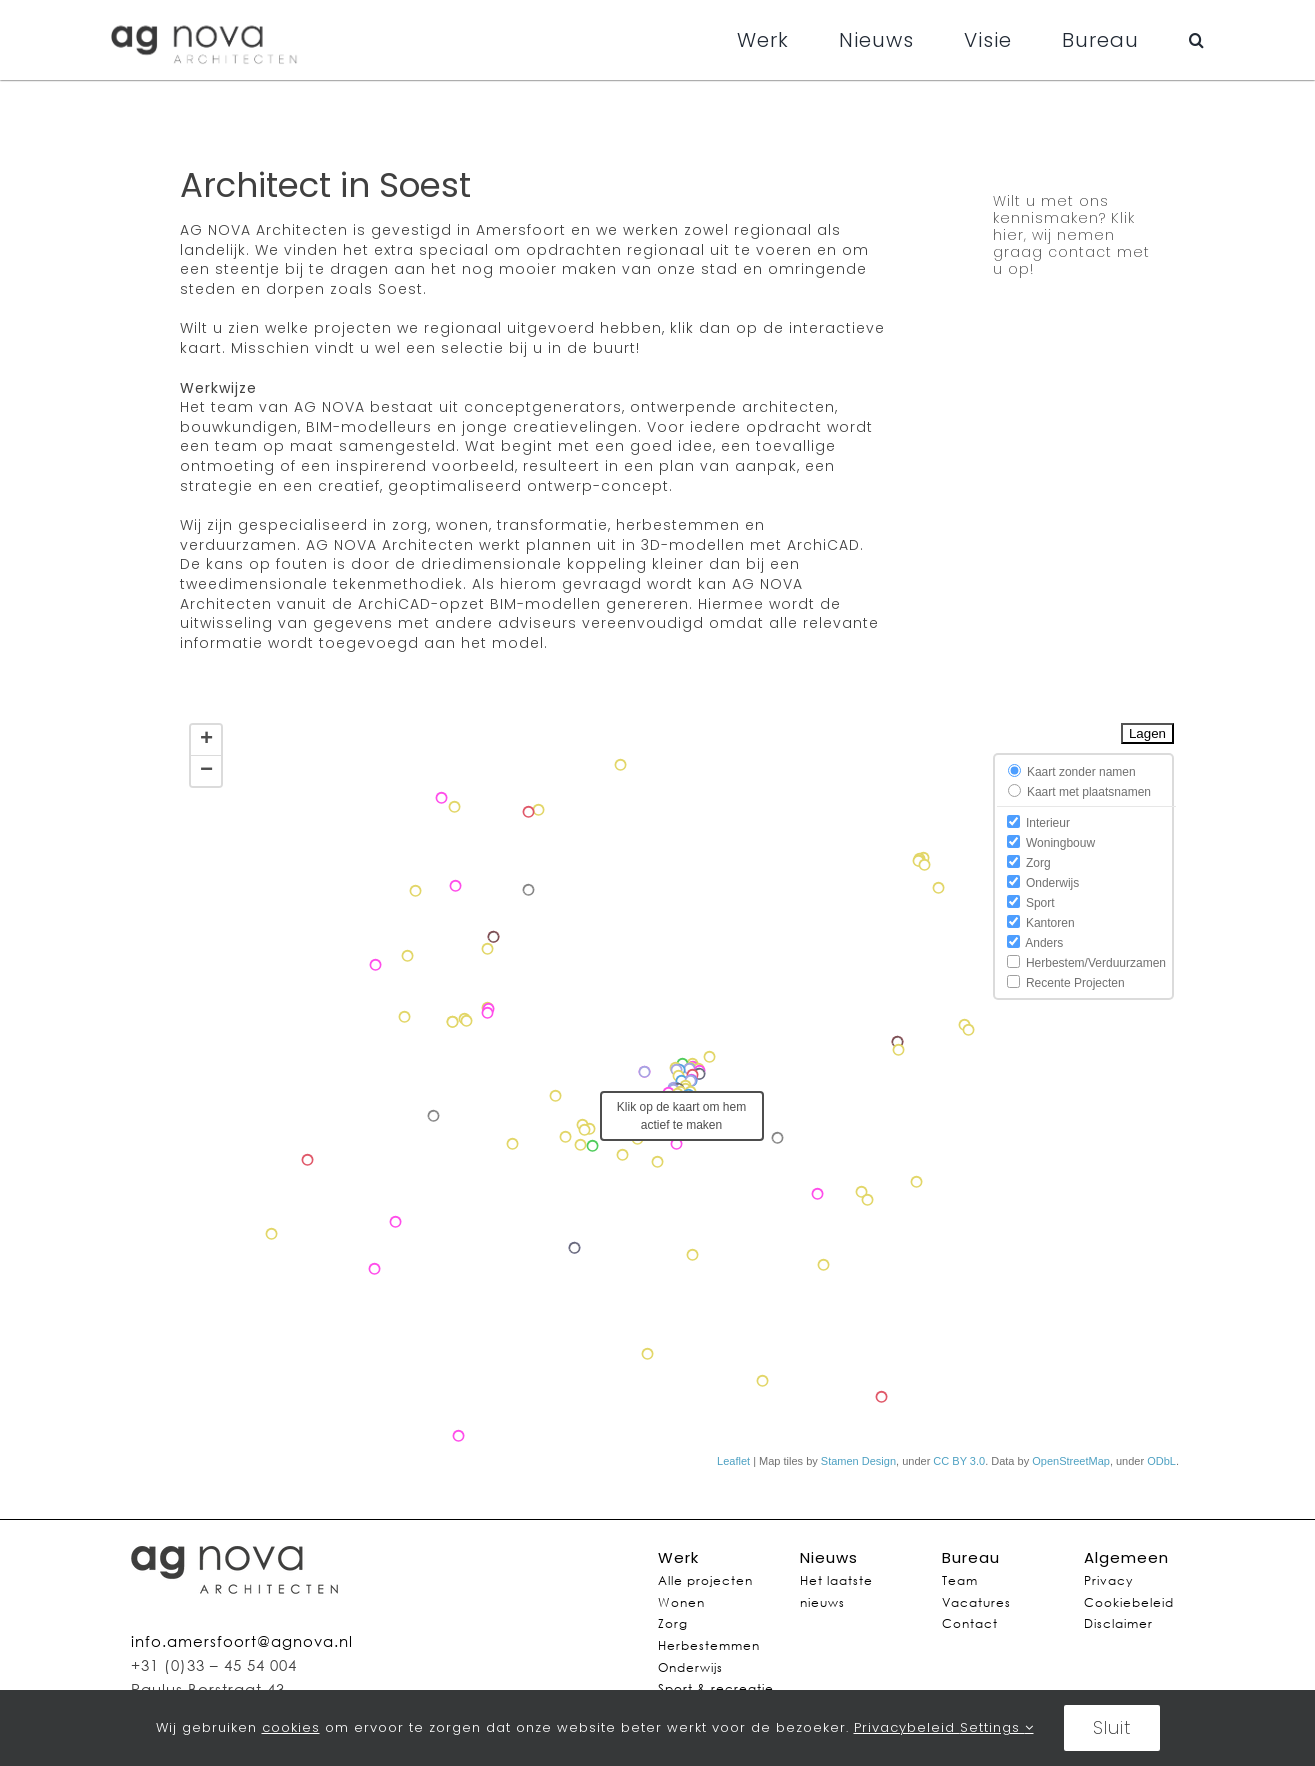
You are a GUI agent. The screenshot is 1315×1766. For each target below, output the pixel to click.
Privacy (1108, 1580)
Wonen (681, 1602)
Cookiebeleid (1129, 1602)
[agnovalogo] (205, 21)
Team (960, 1580)
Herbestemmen (709, 1645)
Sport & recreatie (716, 1688)
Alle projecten (705, 1580)
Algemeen (1126, 1557)
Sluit (1112, 1727)
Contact (970, 1623)
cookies (291, 1727)
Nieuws (829, 1557)
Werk (678, 1557)
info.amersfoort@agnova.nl (242, 1641)
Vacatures (976, 1602)
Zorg (673, 1623)
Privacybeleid (907, 1727)
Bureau (971, 1557)
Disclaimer (1118, 1623)
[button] (1197, 40)
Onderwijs (690, 1667)
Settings (997, 1727)
